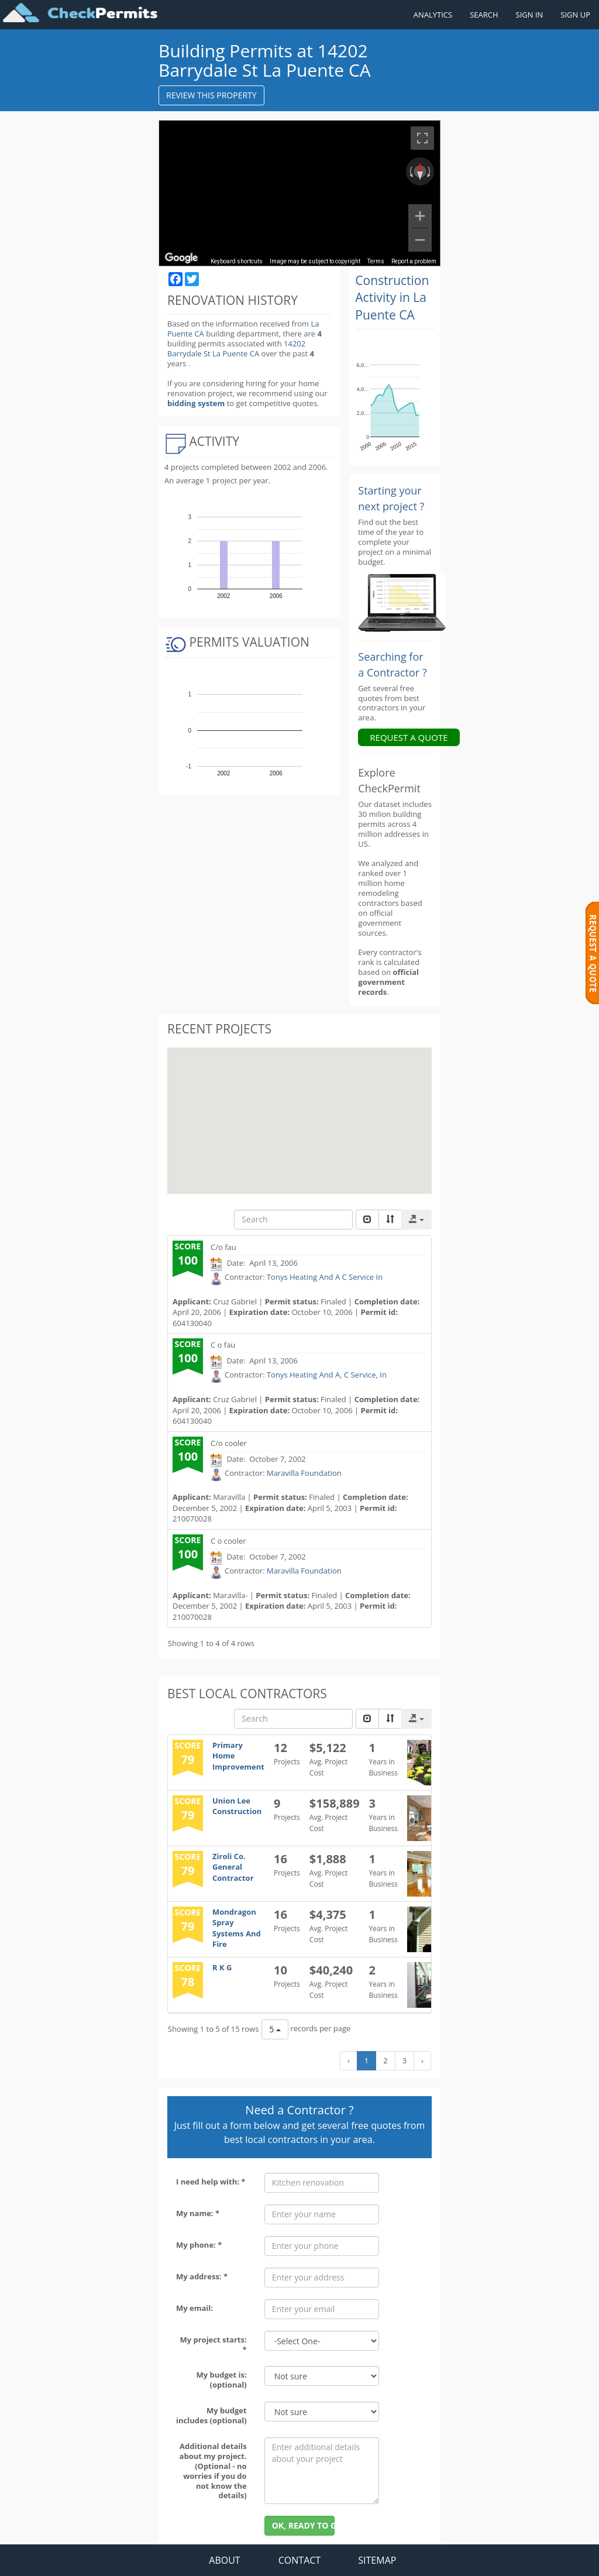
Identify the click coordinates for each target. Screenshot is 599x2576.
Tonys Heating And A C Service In (325, 1277)
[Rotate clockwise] (430, 171)
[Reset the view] (420, 171)
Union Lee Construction (236, 1806)
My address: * (202, 2276)
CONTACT (299, 2560)
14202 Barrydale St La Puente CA (236, 348)
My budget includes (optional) (211, 2415)
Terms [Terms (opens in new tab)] (375, 261)
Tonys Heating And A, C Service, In (327, 1375)
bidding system (196, 403)
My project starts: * (213, 2344)
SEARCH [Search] (484, 14)
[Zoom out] (420, 240)
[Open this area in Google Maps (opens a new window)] (181, 258)
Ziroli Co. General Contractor (233, 1867)
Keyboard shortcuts (237, 261)
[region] (299, 193)
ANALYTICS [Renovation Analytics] (433, 14)
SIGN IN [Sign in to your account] (529, 14)
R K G (222, 1967)
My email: (194, 2308)
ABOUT (224, 2560)
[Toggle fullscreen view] (422, 138)
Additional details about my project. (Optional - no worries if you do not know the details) (213, 2471)
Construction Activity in (392, 297)
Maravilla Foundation (304, 1473)
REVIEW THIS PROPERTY (211, 95)
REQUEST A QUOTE (408, 737)
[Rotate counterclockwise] (410, 171)
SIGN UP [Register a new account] (575, 14)
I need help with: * (210, 2181)
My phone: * (199, 2245)
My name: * (197, 2213)
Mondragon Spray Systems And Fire (236, 1928)
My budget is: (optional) (221, 2379)
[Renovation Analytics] (402, 602)
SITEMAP (377, 2560)
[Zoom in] (420, 216)
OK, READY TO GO (303, 2525)
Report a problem (413, 261)
